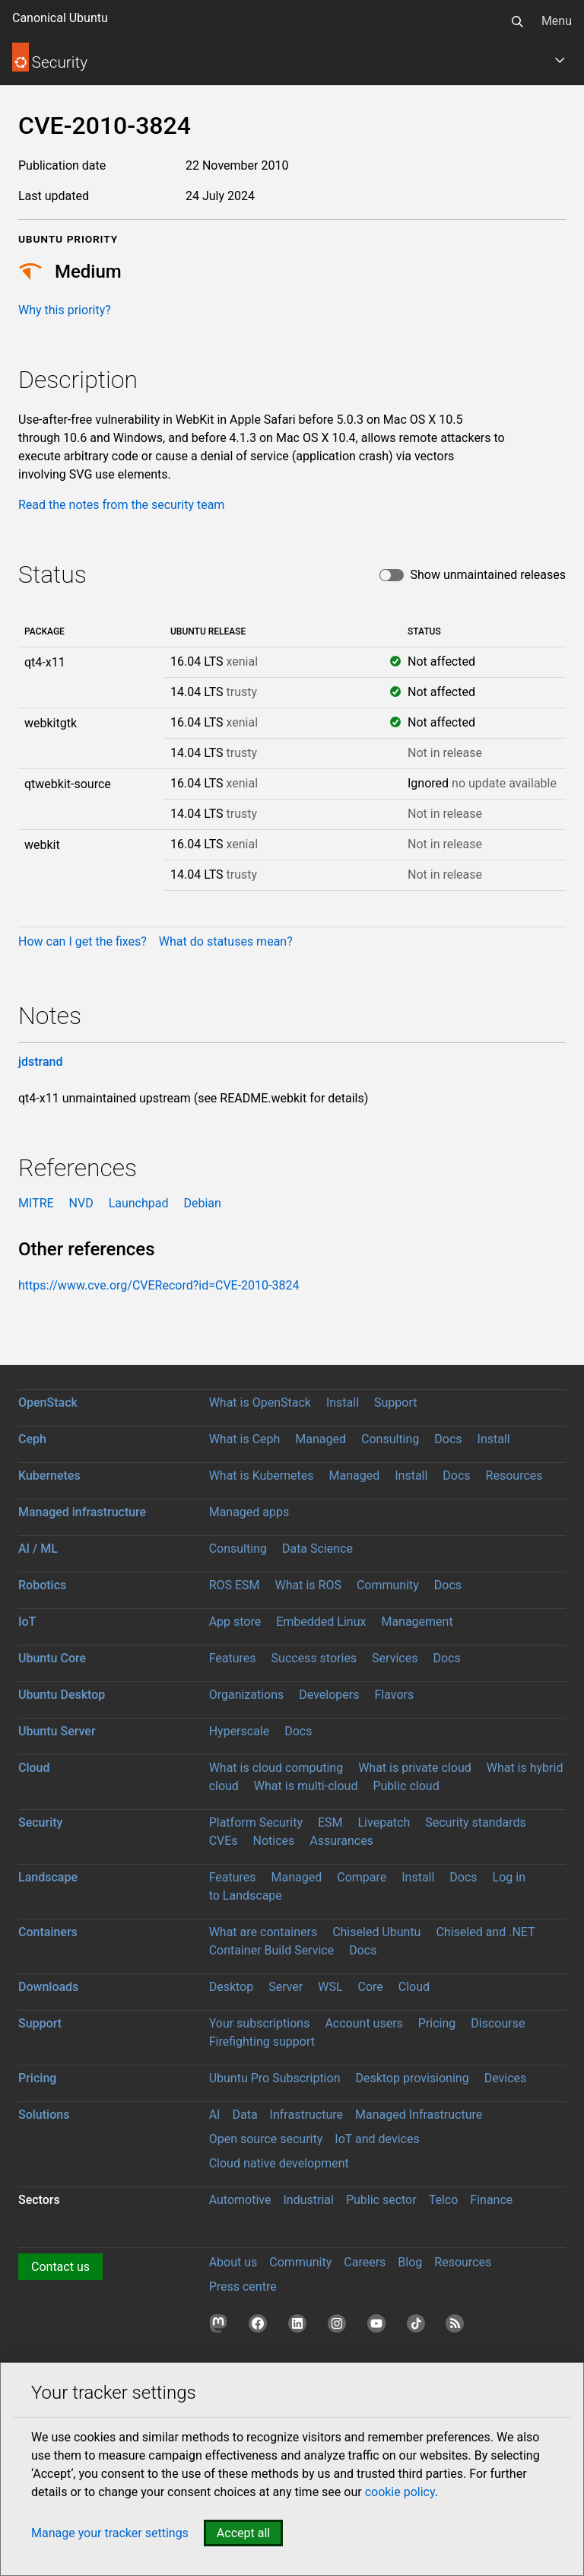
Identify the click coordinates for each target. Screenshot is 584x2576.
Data (244, 2114)
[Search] (517, 21)
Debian (202, 1203)
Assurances (341, 1840)
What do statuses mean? (226, 941)
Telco (444, 2200)
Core (370, 1987)
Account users (363, 2023)
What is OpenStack (260, 1402)
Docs (448, 1439)
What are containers (263, 1932)
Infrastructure (306, 2114)
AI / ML (38, 1548)
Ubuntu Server (57, 1731)
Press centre (243, 2286)
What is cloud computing (276, 1767)
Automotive (240, 2200)
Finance (491, 2200)
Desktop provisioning (411, 2078)
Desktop (231, 1987)
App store (235, 1621)
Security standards (475, 1822)
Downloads (48, 1987)
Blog (410, 2262)
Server (285, 1987)
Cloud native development (279, 2163)
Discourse (498, 2023)
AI (215, 2114)
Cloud (34, 1767)
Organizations (246, 1694)
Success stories (314, 1658)
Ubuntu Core (52, 1658)
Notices (274, 1840)
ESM (330, 1822)
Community (388, 1585)
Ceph (32, 1439)
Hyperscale (239, 1731)
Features (232, 1658)
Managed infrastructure (82, 1512)
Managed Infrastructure (418, 2114)
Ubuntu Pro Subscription (275, 2078)
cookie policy (400, 2492)
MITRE (36, 1203)
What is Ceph (245, 1439)
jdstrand (40, 1061)
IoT (27, 1621)
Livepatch (383, 1822)
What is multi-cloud (306, 1786)
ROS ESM (234, 1585)
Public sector (381, 2200)
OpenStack (48, 1402)
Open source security (266, 2139)
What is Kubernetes (261, 1475)
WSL (330, 1987)
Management (416, 1621)
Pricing (437, 2023)
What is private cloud (414, 1767)
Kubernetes (49, 1475)
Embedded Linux (321, 1621)
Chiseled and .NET (485, 1932)
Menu (556, 21)
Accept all (243, 2533)
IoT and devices (377, 2139)
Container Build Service (272, 1950)
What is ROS (308, 1585)
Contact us (60, 2267)
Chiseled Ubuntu (376, 1932)
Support (395, 1402)
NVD (81, 1203)
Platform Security (256, 1822)
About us (233, 2262)
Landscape (48, 1877)
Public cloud (406, 1786)
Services (394, 1658)
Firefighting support (262, 2041)
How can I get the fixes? (82, 941)
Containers (48, 1932)
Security (40, 1822)
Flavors (394, 1694)
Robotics (42, 1585)
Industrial (308, 2200)
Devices (505, 2078)
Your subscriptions (259, 2023)
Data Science (317, 1548)
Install (342, 1402)
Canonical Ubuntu (60, 18)
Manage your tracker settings (110, 2533)
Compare (361, 1877)
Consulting (390, 1439)
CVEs (223, 1840)
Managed (320, 1439)
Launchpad (139, 1203)
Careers (365, 2262)
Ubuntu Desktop (61, 1694)
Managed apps (249, 1512)
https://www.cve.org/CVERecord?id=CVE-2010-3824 (158, 1285)
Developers (329, 1694)
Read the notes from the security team (121, 505)
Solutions (43, 2114)
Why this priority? (64, 310)
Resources (514, 1475)
